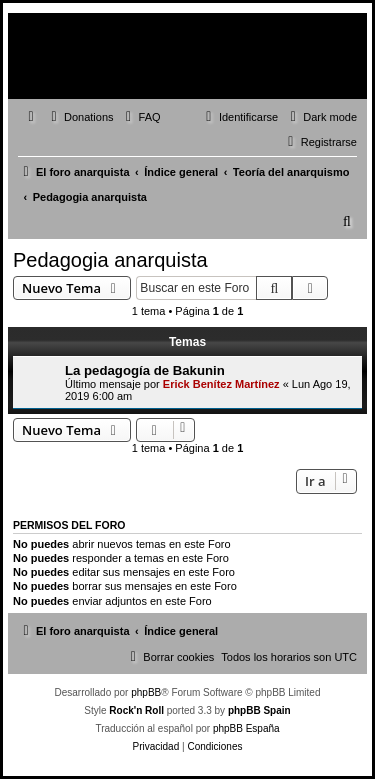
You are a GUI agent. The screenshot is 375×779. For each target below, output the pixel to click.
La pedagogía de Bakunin (145, 370)
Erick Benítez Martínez (221, 384)
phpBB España (246, 728)
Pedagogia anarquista (110, 260)
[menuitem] (80, 117)
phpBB (146, 692)
